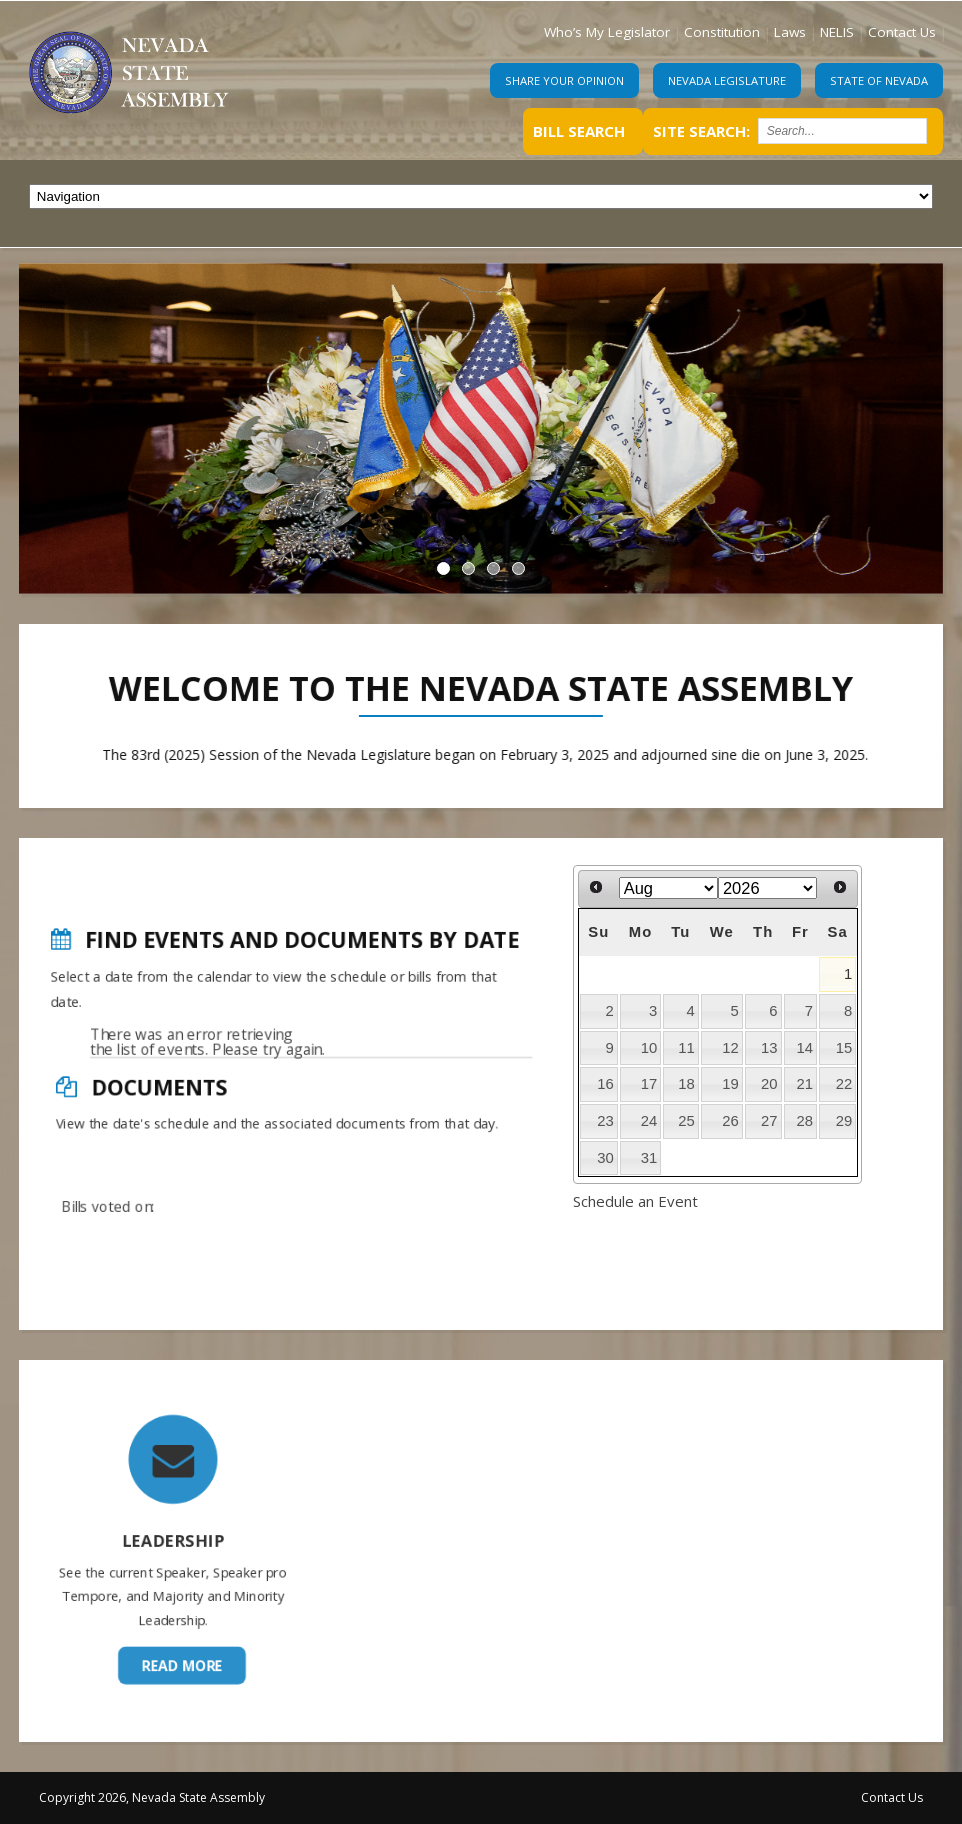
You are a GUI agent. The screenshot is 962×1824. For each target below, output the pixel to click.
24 (649, 1121)
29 (844, 1121)
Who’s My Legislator (607, 32)
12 (730, 1048)
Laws (790, 32)
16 (605, 1084)
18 (686, 1084)
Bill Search (579, 131)
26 (730, 1121)
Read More (177, 1601)
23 (605, 1121)
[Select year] (767, 888)
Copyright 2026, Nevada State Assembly (152, 1797)
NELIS (837, 32)
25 (686, 1121)
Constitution (722, 32)
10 (649, 1048)
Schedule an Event (635, 1201)
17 (649, 1084)
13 (769, 1048)
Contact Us (902, 32)
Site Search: (701, 131)
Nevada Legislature (727, 80)
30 (605, 1158)
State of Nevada (879, 80)
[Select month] (668, 888)
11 (686, 1048)
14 (805, 1048)
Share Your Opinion (564, 80)
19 (730, 1084)
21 (805, 1084)
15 (844, 1048)
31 (649, 1158)
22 (844, 1084)
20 (769, 1084)
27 (769, 1121)
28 (805, 1121)
